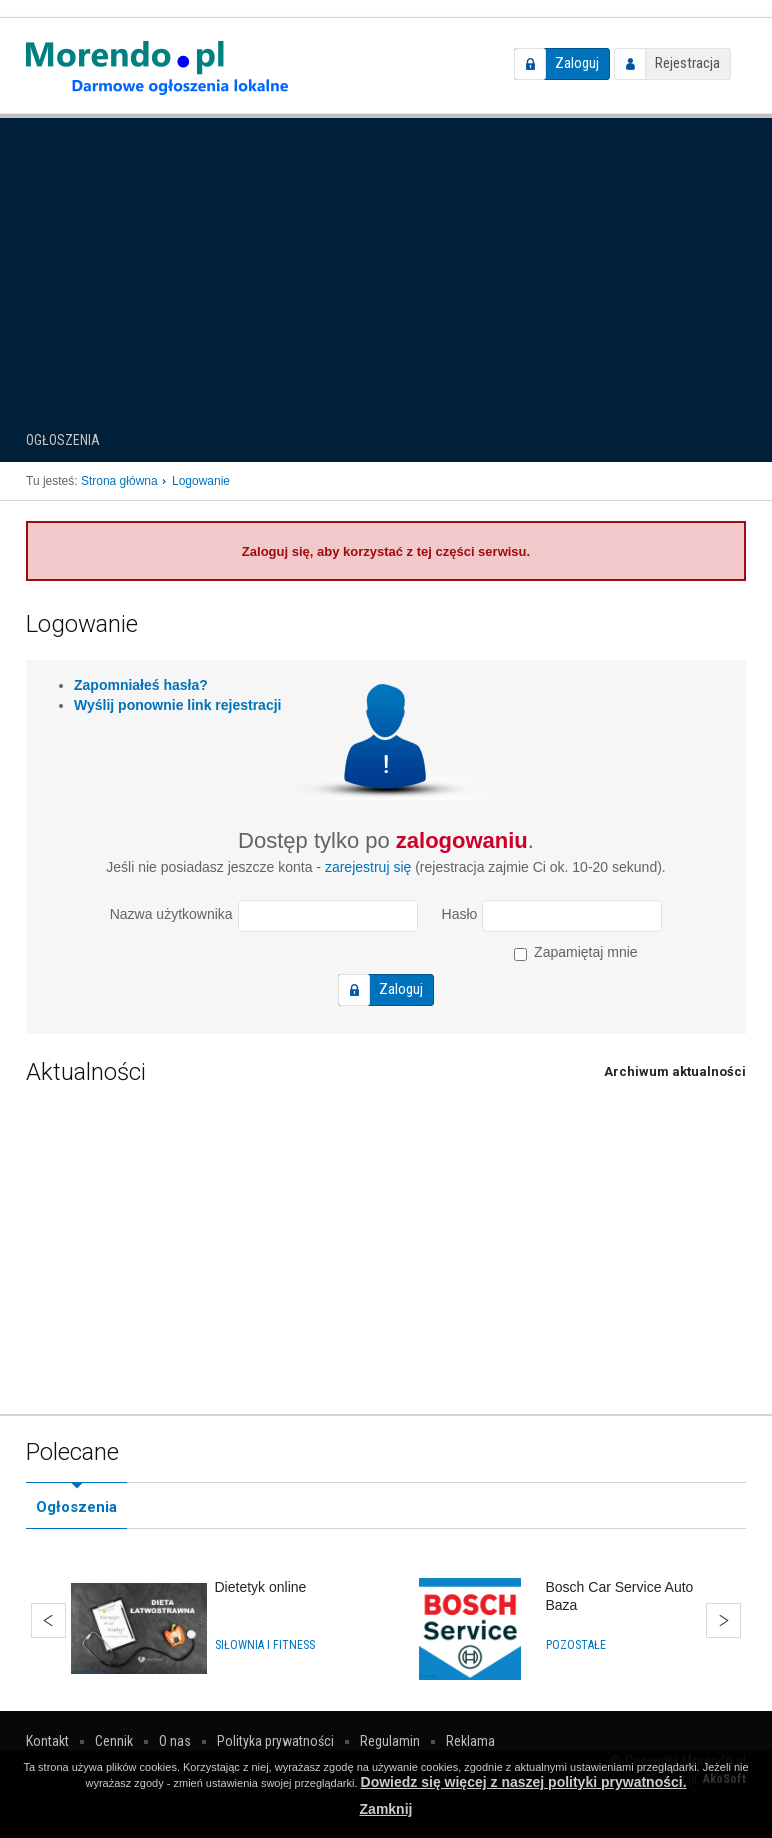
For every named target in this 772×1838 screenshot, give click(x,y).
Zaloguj (577, 63)
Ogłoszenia (63, 440)
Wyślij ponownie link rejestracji (177, 705)
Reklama (470, 1741)
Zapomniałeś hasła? (141, 685)
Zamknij (386, 1809)
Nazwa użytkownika (171, 914)
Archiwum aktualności (675, 1071)
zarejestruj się (368, 867)
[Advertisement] (386, 264)
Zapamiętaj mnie (575, 952)
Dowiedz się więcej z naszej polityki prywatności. (524, 1782)
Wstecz (48, 1620)
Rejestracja (687, 63)
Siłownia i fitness (265, 1645)
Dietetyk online (261, 1587)
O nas (175, 1741)
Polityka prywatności (275, 1741)
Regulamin (390, 1741)
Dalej (723, 1620)
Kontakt (47, 1741)
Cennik (114, 1741)
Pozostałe (576, 1645)
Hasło (460, 914)
